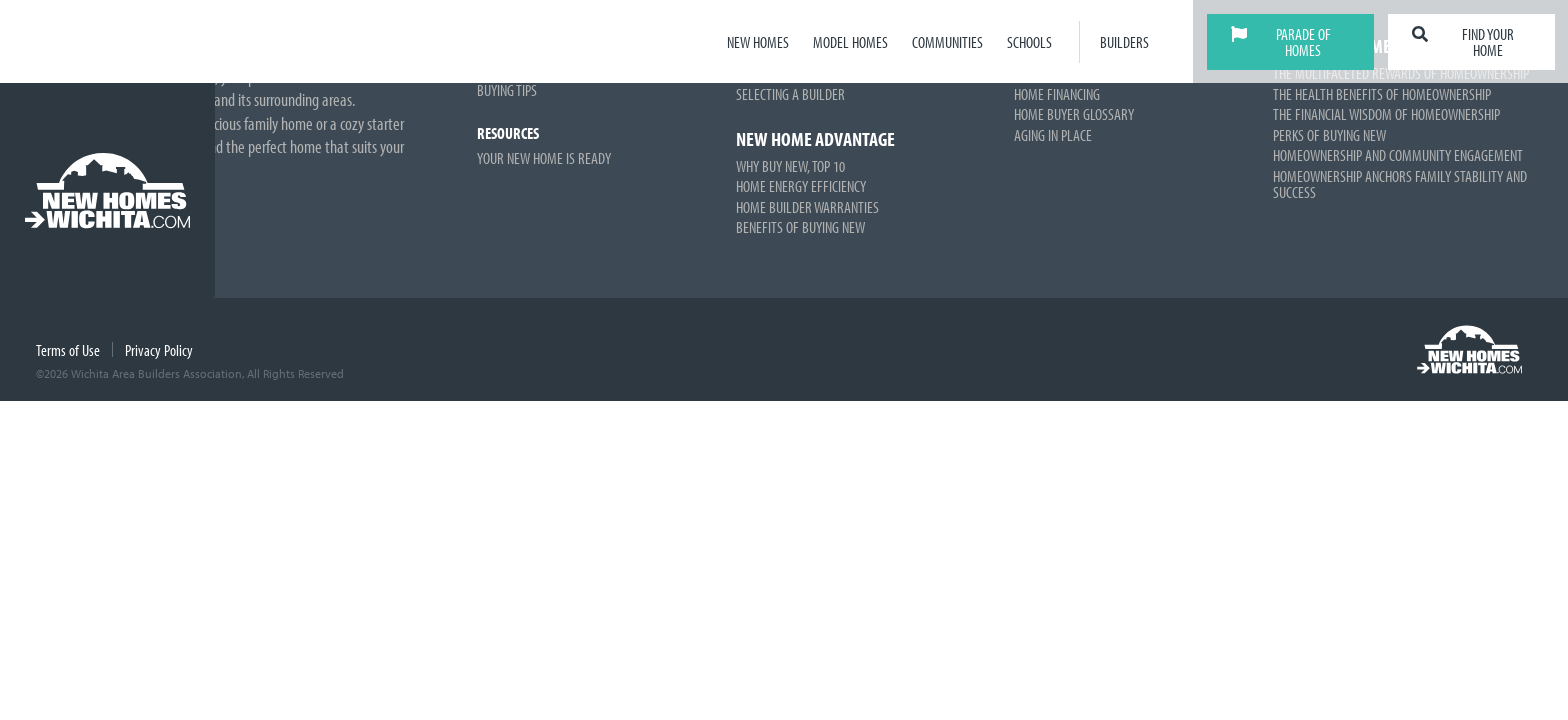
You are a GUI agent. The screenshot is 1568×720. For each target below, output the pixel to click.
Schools (1029, 42)
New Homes (758, 42)
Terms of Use (68, 350)
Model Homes (850, 42)
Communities (947, 42)
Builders (1124, 42)
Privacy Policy (159, 350)
